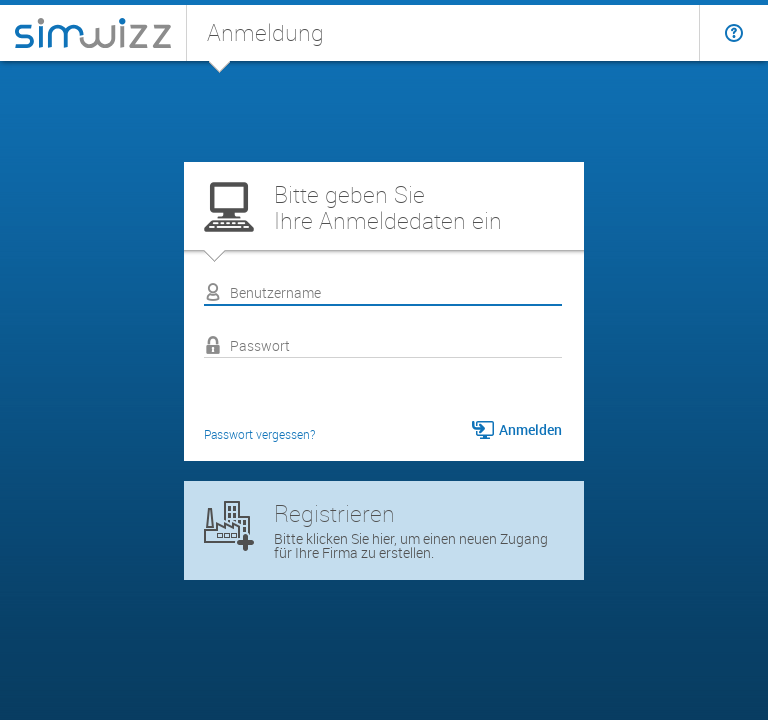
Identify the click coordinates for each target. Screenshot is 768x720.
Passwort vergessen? (259, 434)
